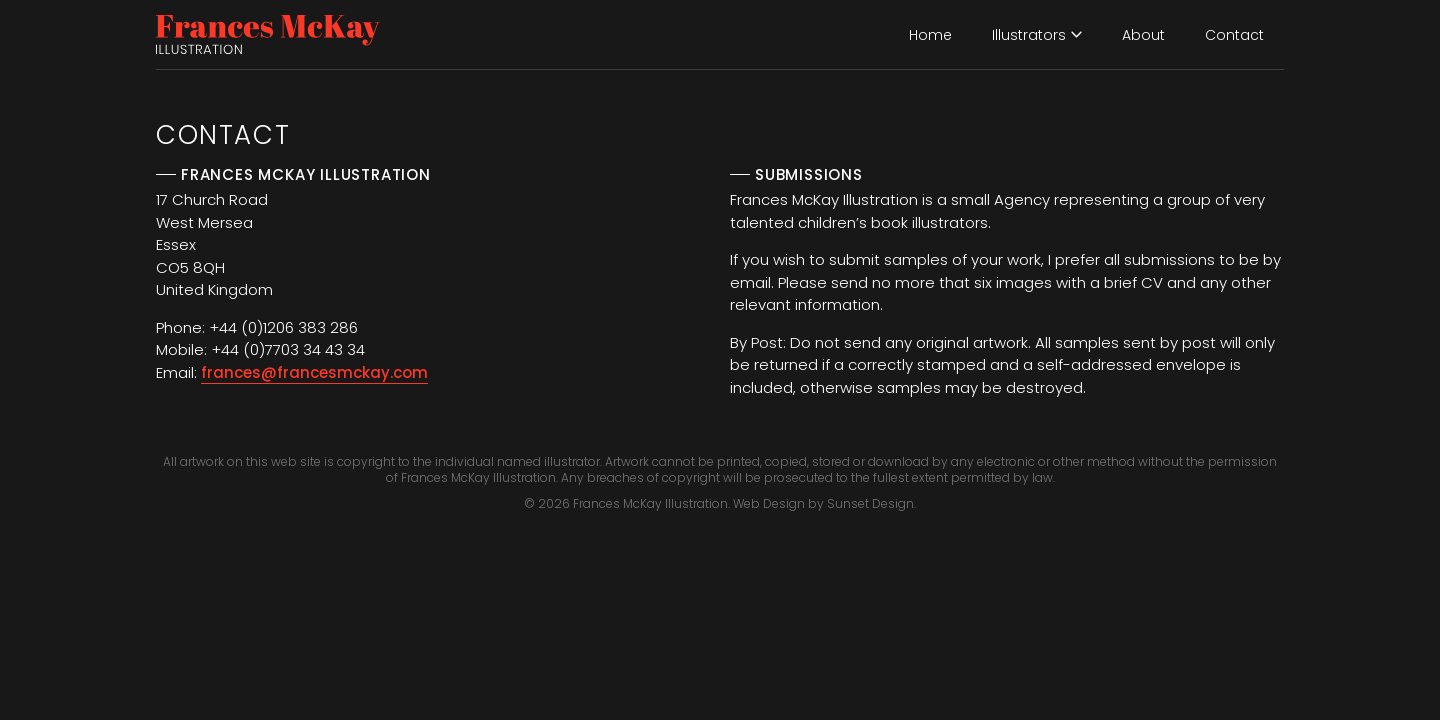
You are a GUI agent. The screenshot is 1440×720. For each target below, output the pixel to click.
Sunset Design (870, 503)
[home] (268, 34)
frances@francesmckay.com (314, 372)
